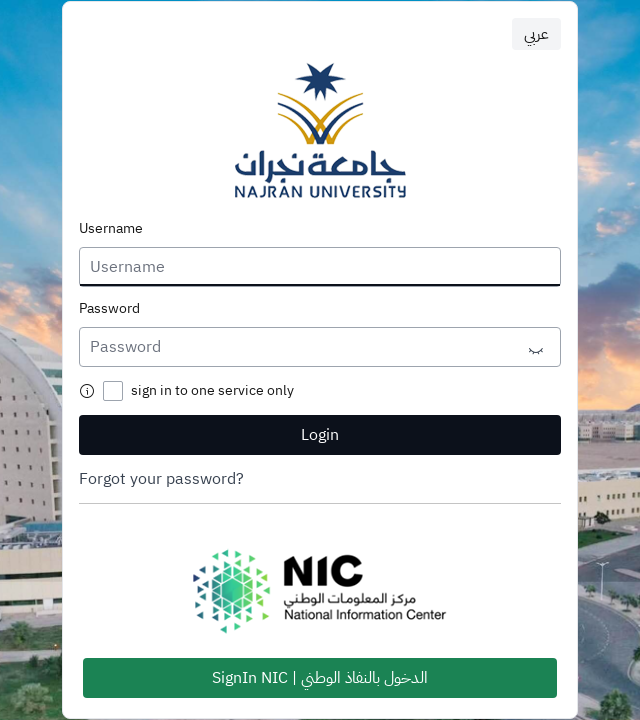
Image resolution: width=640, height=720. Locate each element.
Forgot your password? (161, 479)
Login (320, 435)
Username (111, 229)
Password (109, 309)
